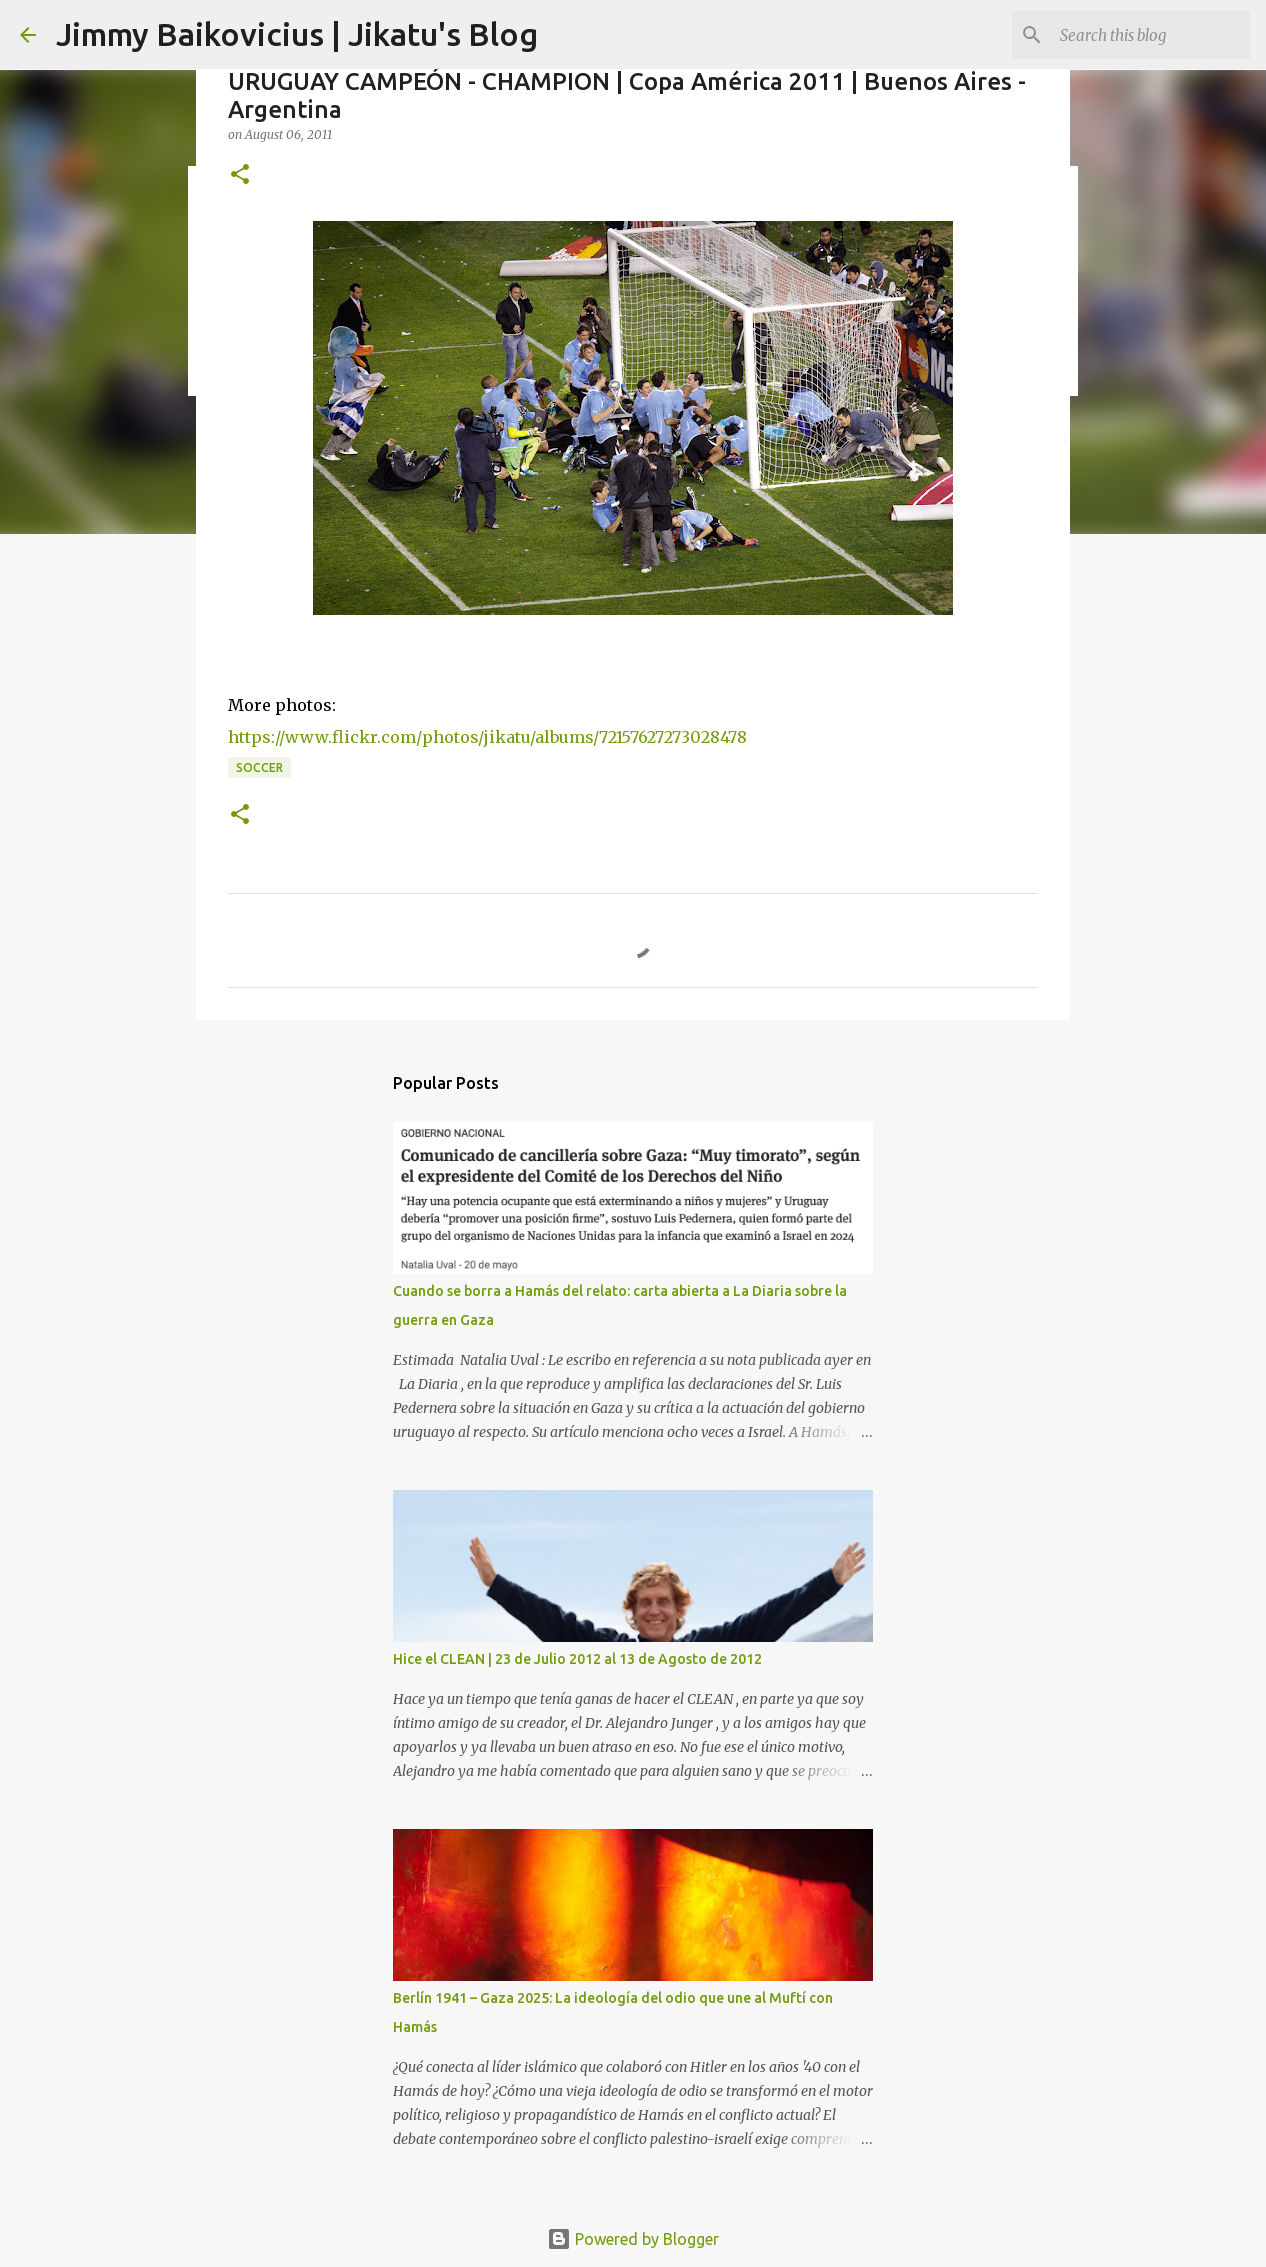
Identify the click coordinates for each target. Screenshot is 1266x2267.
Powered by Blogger (633, 2239)
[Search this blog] (1145, 35)
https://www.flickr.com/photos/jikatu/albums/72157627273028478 (487, 737)
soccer (259, 767)
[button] (240, 175)
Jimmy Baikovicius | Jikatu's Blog (297, 34)
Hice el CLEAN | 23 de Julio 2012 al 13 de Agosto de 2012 (577, 1659)
